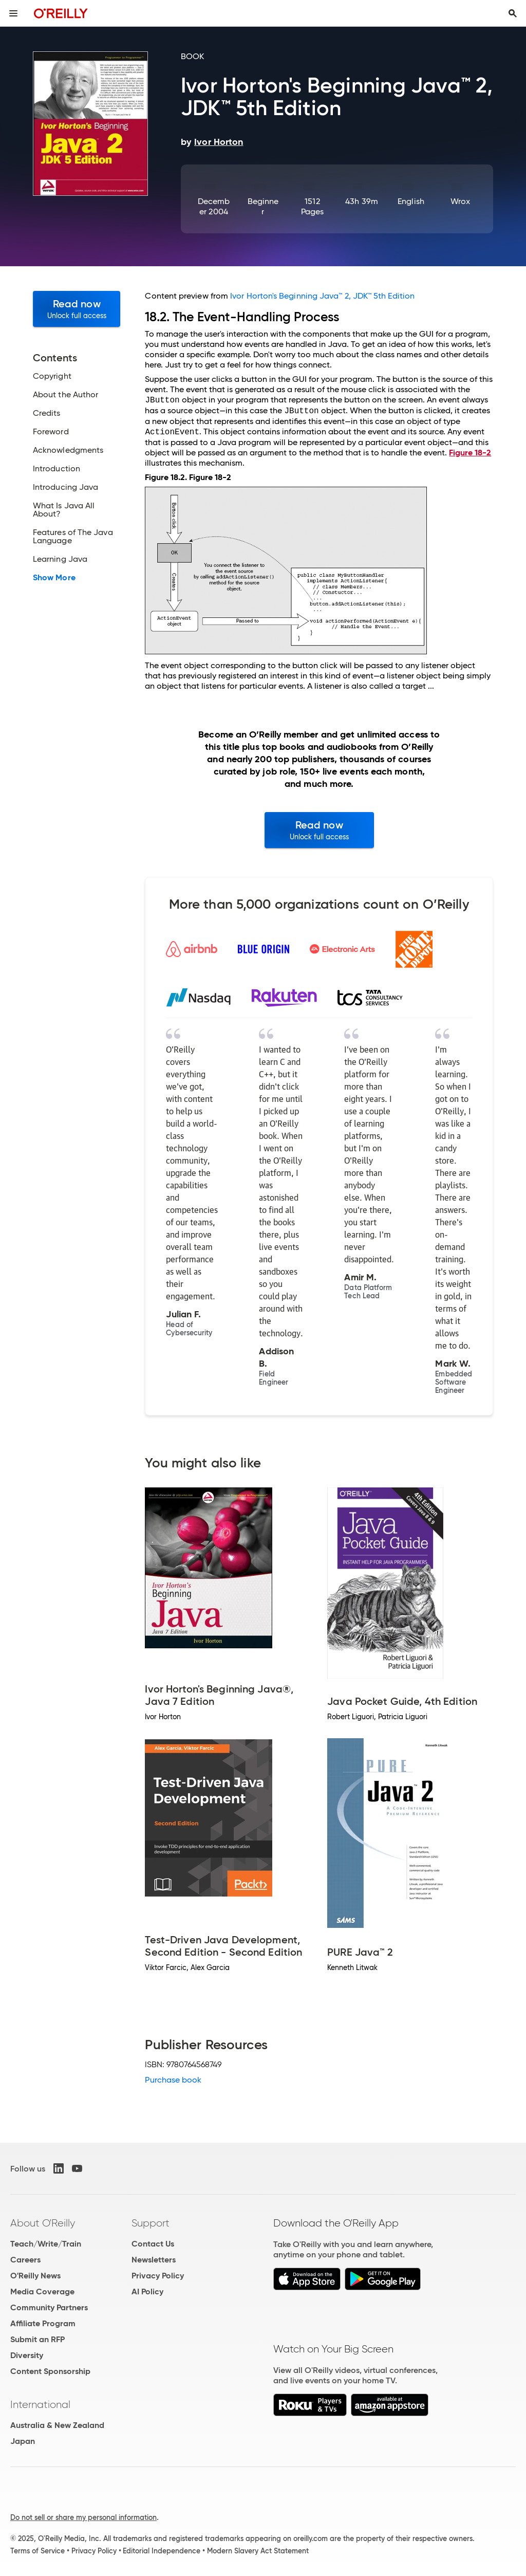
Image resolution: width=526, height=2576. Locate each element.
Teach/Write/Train (45, 2243)
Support (151, 2223)
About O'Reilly (42, 2223)
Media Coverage (42, 2291)
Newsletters (154, 2259)
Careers (25, 2259)
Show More (54, 578)
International (40, 2404)
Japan (22, 2441)
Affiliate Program (43, 2323)
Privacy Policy (158, 2275)
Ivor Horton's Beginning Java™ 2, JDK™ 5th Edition (322, 296)
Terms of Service (37, 2550)
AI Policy (147, 2291)
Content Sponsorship (50, 2371)
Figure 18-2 (470, 452)
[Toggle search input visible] (512, 13)
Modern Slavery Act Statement (258, 2550)
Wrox (459, 201)
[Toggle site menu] (13, 13)
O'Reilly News (35, 2275)
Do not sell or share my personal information (83, 2517)
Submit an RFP (37, 2339)
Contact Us (153, 2243)
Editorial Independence (161, 2550)
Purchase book (173, 2080)
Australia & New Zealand (57, 2425)
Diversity (26, 2355)
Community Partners (49, 2307)
